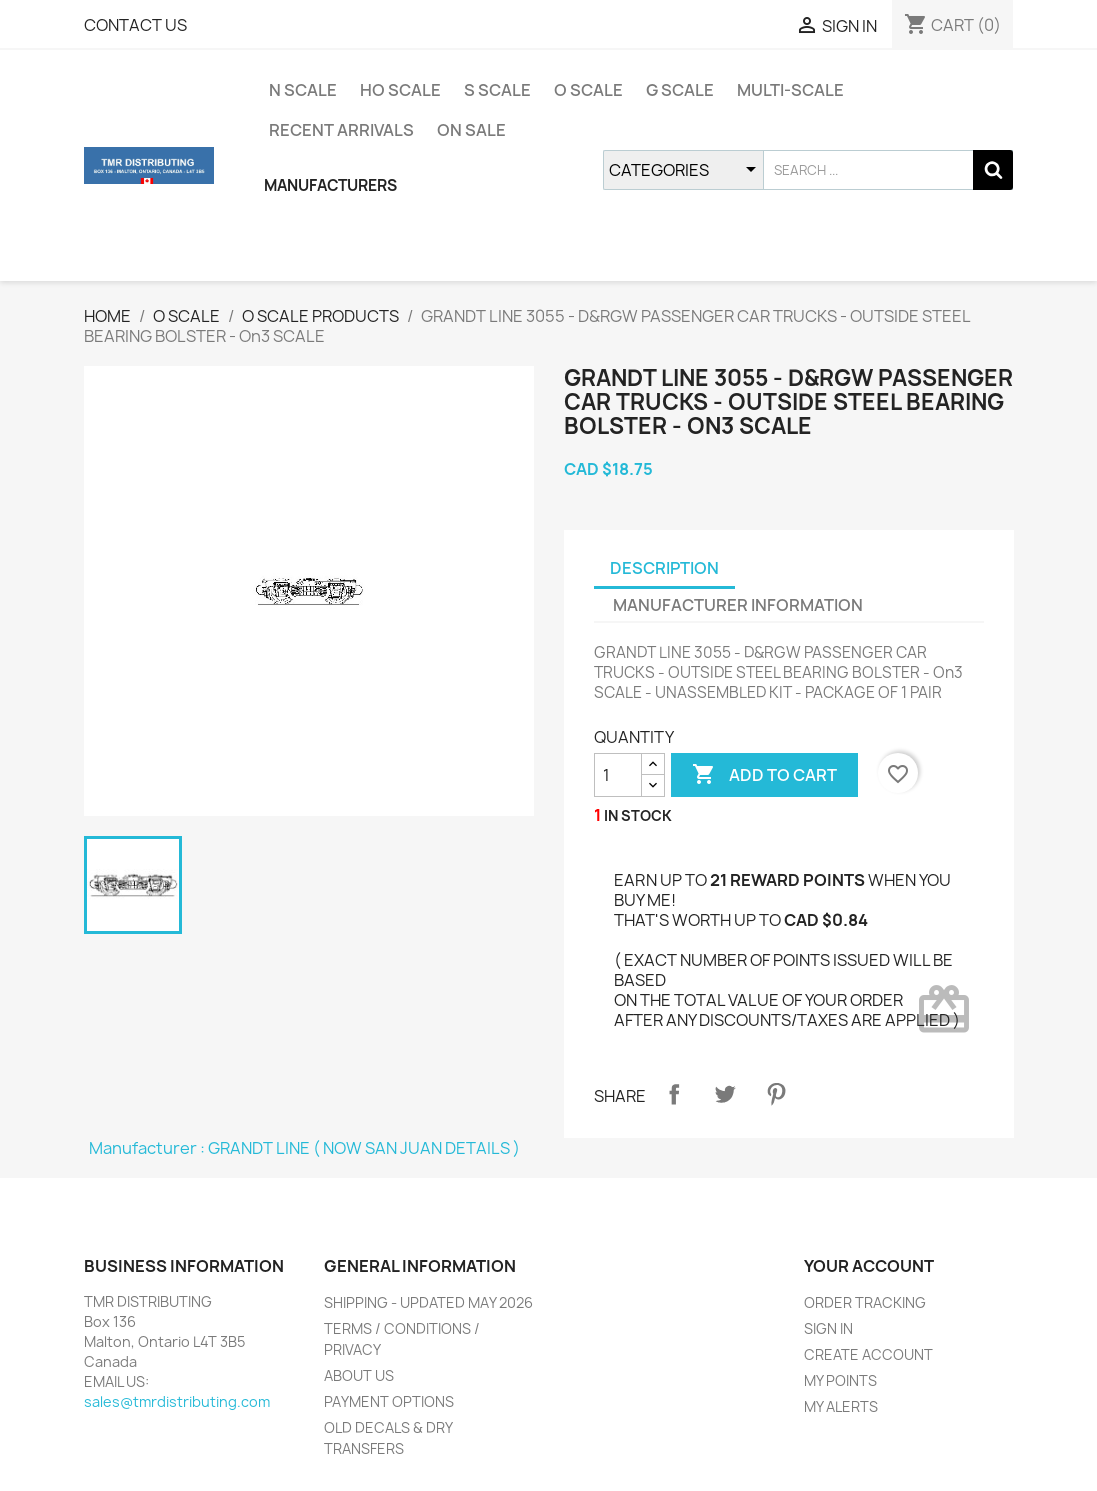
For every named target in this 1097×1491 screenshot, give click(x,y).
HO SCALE (400, 90)
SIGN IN (828, 1328)
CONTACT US (135, 25)
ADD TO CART (764, 775)
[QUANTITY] (618, 775)
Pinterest (776, 1094)
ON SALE (471, 130)
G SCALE (680, 90)
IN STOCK (638, 815)
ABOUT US (359, 1375)
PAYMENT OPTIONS (389, 1401)
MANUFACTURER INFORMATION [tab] (738, 605)
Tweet (725, 1094)
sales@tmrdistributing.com (177, 1401)
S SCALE (497, 90)
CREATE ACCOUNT (868, 1354)
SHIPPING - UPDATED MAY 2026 (428, 1302)
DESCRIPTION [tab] (664, 568)
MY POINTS (840, 1380)
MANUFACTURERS (330, 185)
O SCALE (588, 90)
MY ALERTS (841, 1406)
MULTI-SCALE (790, 90)
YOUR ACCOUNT (869, 1266)
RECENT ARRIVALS (341, 130)
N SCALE (303, 90)
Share (674, 1094)
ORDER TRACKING (865, 1302)
